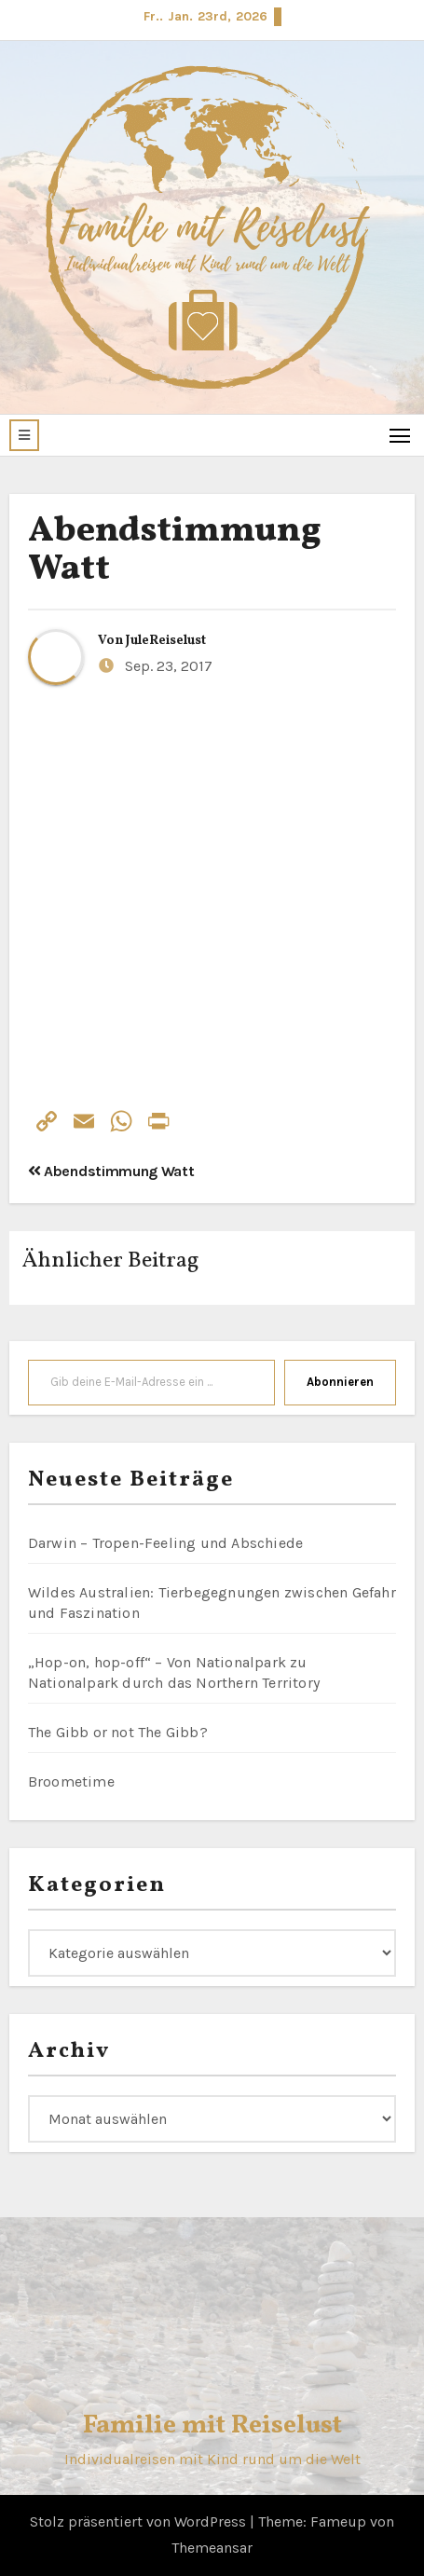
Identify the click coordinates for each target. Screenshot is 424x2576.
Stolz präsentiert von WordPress (140, 2521)
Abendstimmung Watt (174, 551)
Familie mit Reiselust (212, 2425)
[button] (24, 435)
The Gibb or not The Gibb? (118, 1732)
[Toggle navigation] (400, 435)
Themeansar (212, 2547)
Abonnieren (340, 1382)
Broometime (71, 1781)
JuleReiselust (166, 641)
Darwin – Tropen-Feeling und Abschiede (165, 1543)
